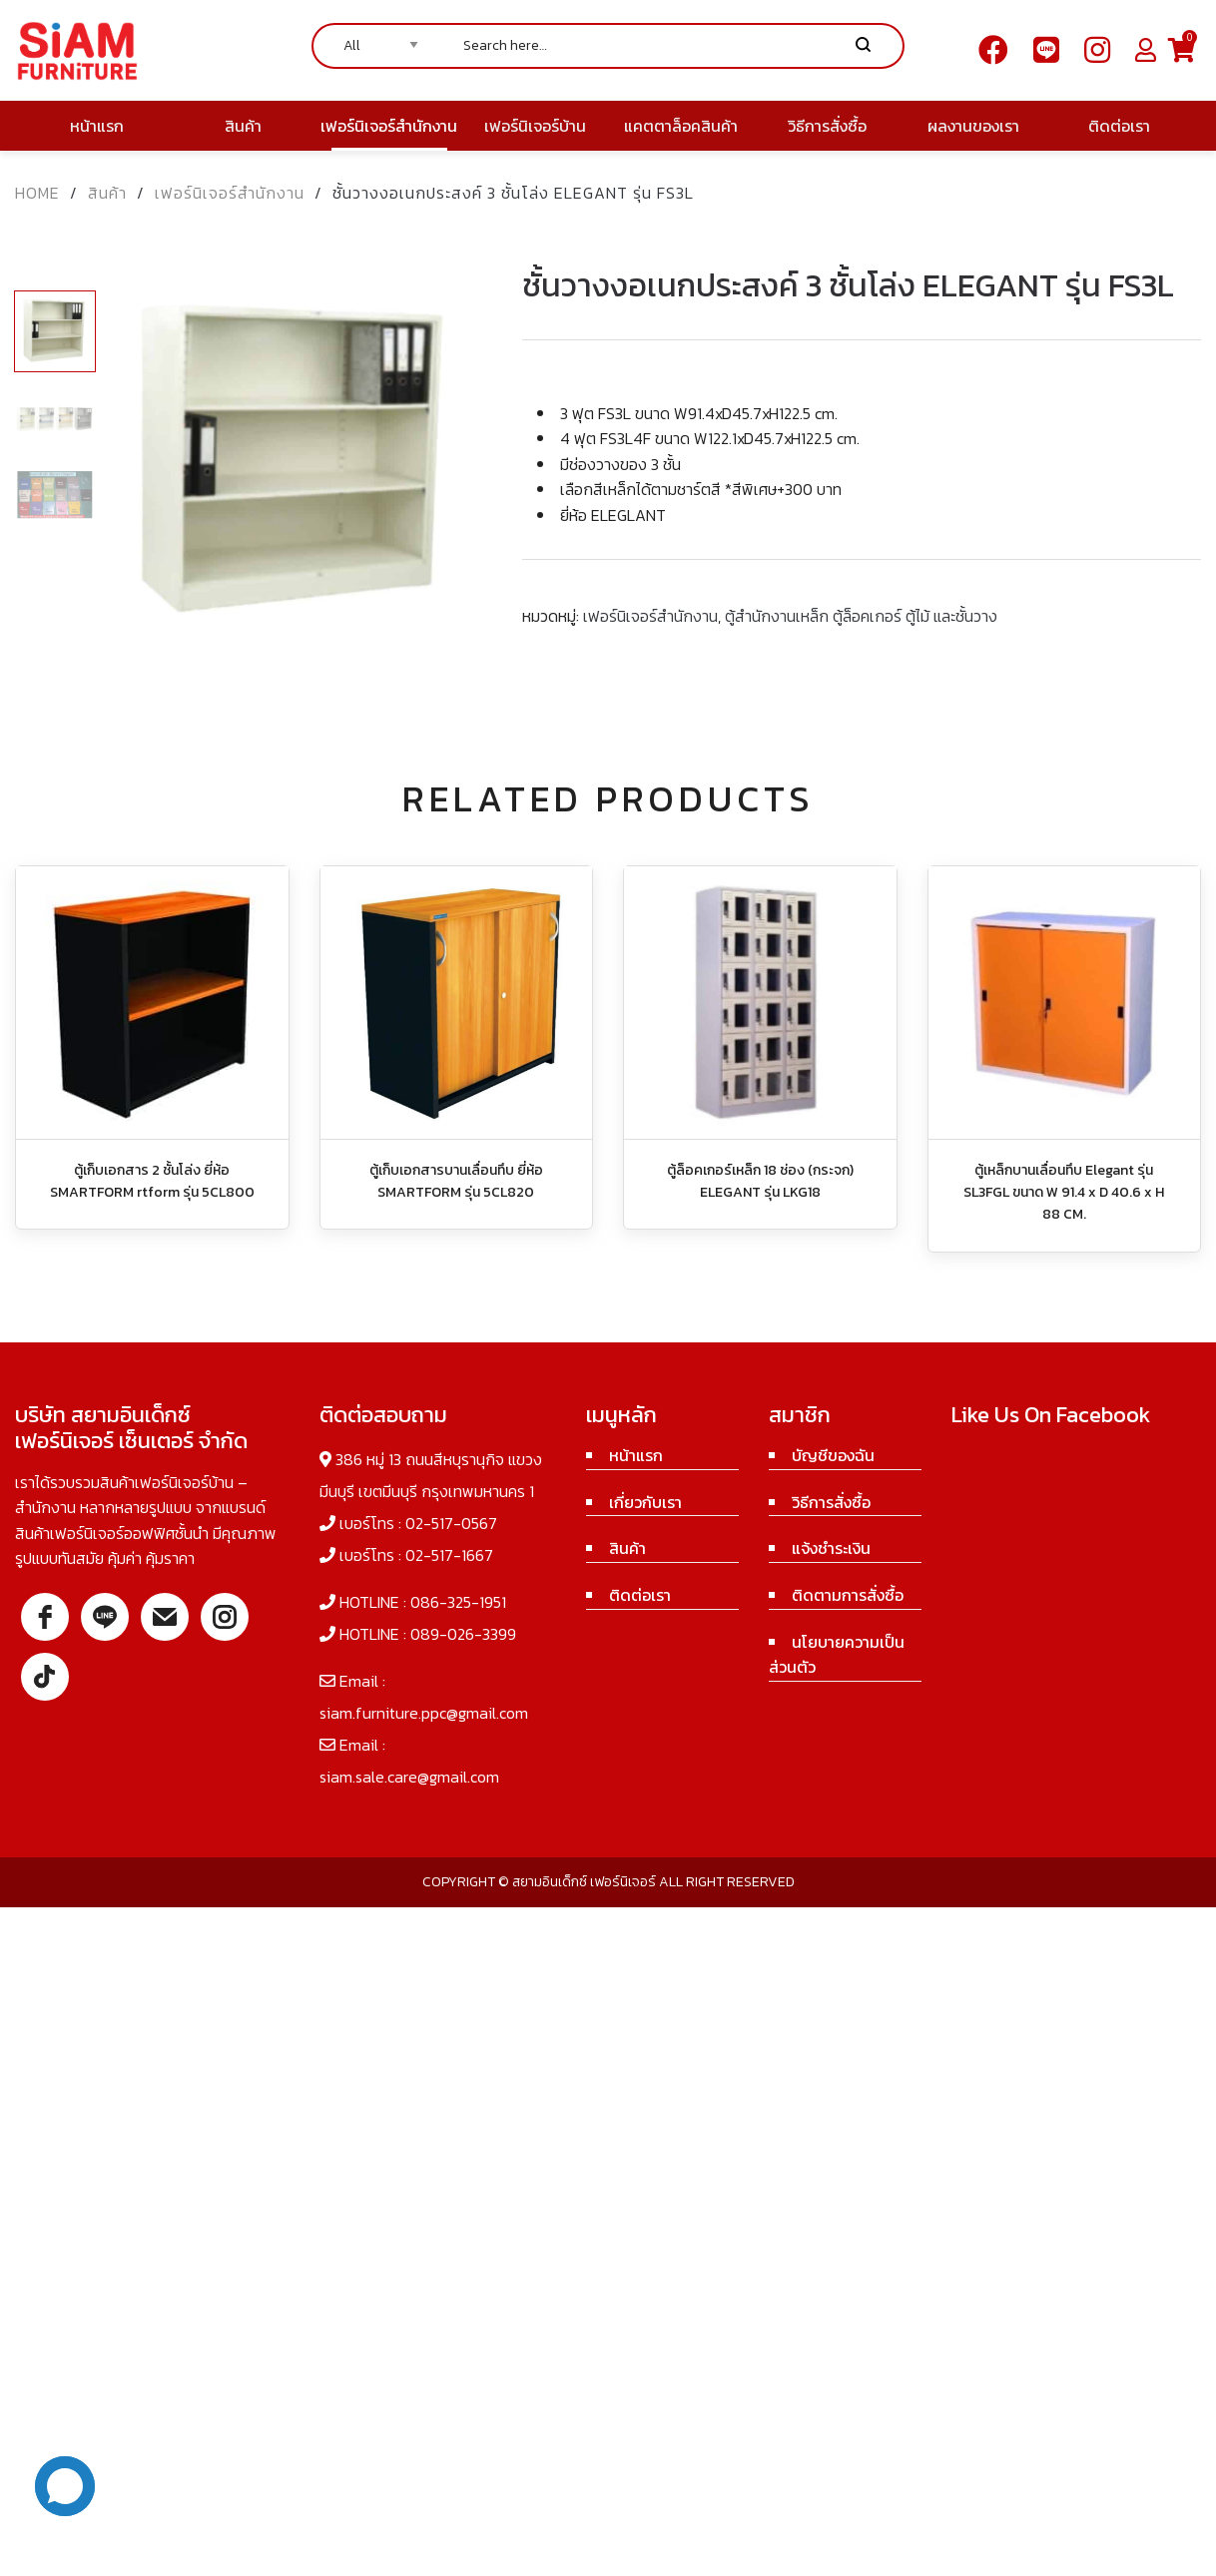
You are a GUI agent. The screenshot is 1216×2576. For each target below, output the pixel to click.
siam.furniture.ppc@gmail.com (423, 1713)
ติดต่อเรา (640, 1595)
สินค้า (107, 193)
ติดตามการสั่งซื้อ (848, 1595)
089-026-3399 (463, 1634)
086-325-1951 (458, 1602)
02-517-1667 (449, 1555)
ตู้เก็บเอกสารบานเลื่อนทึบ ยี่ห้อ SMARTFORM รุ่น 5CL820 (456, 1181)
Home (37, 193)
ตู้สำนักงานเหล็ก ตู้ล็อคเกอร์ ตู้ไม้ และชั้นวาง (861, 616)
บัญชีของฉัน (833, 1455)
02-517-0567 (451, 1523)
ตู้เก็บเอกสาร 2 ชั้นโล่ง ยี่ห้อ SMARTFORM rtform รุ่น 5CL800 (152, 1181)
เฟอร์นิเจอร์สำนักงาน (229, 193)
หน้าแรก (636, 1455)
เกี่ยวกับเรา (645, 1502)
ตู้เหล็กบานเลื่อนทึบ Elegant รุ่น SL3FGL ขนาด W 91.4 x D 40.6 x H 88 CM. (1063, 1193)
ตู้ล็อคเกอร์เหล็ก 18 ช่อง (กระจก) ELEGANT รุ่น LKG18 (760, 1181)
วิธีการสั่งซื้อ (831, 1502)
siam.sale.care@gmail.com (409, 1777)
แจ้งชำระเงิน (831, 1548)
